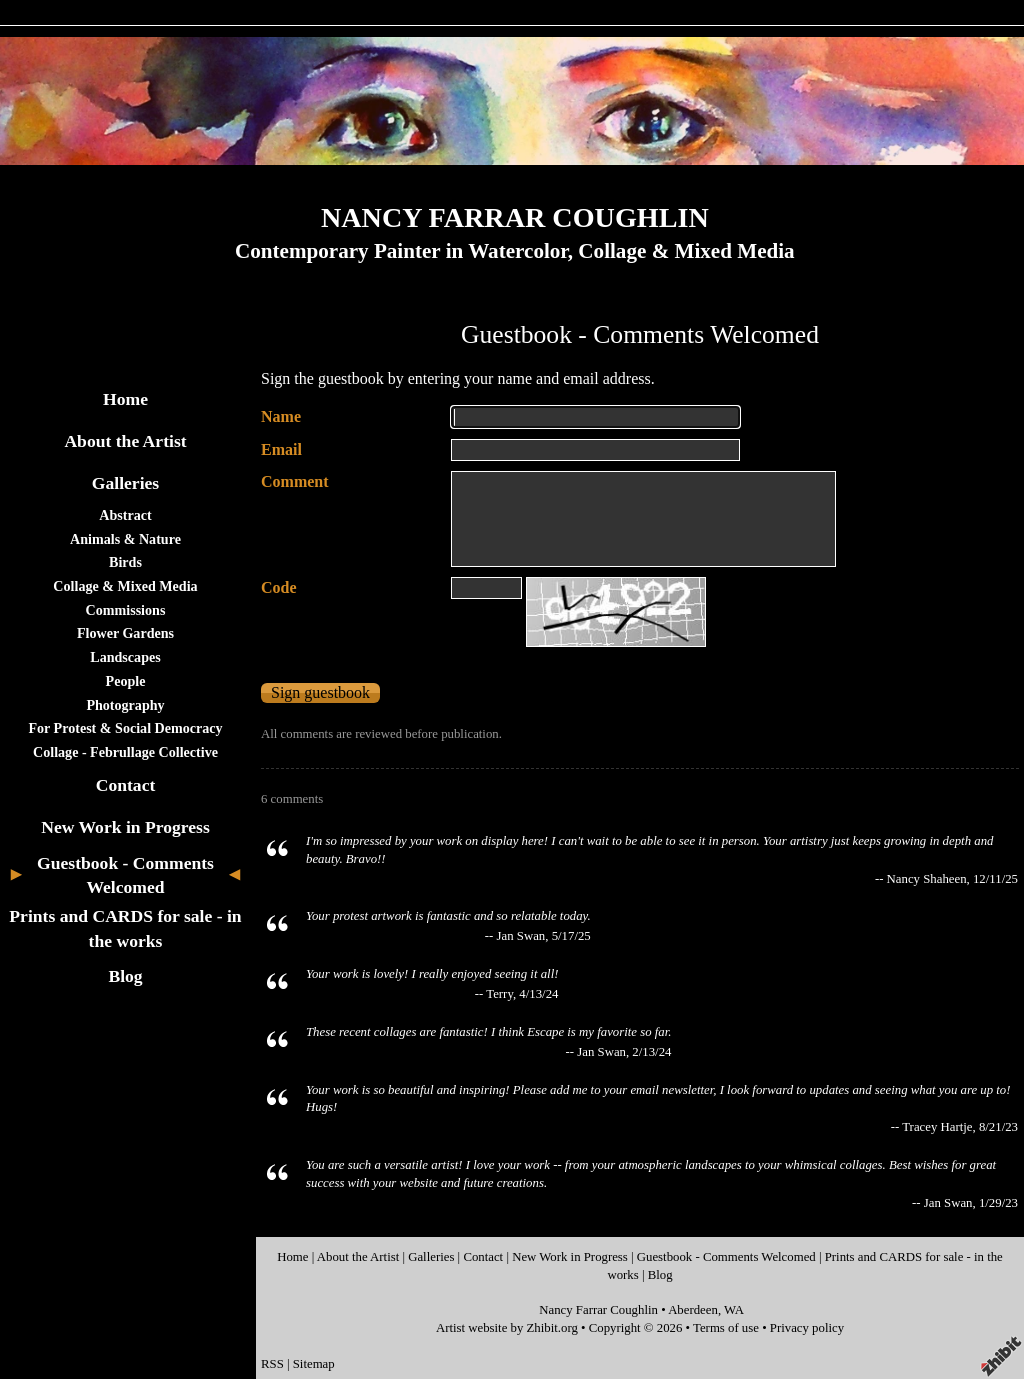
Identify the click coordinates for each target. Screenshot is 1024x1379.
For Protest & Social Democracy (125, 728)
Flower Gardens (125, 633)
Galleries (125, 483)
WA (734, 1310)
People (126, 681)
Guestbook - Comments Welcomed (726, 1257)
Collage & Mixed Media (125, 586)
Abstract (125, 515)
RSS (272, 1364)
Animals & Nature (125, 539)
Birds (125, 562)
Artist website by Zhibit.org (507, 1328)
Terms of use (726, 1328)
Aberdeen (693, 1310)
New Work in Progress (125, 827)
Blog (125, 976)
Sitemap (314, 1364)
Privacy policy (807, 1328)
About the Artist (125, 441)
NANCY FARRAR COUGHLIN (515, 217)
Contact (126, 785)
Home (125, 399)
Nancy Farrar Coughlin (598, 1310)
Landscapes (125, 657)
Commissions (126, 610)
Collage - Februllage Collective (125, 752)
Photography (125, 705)
